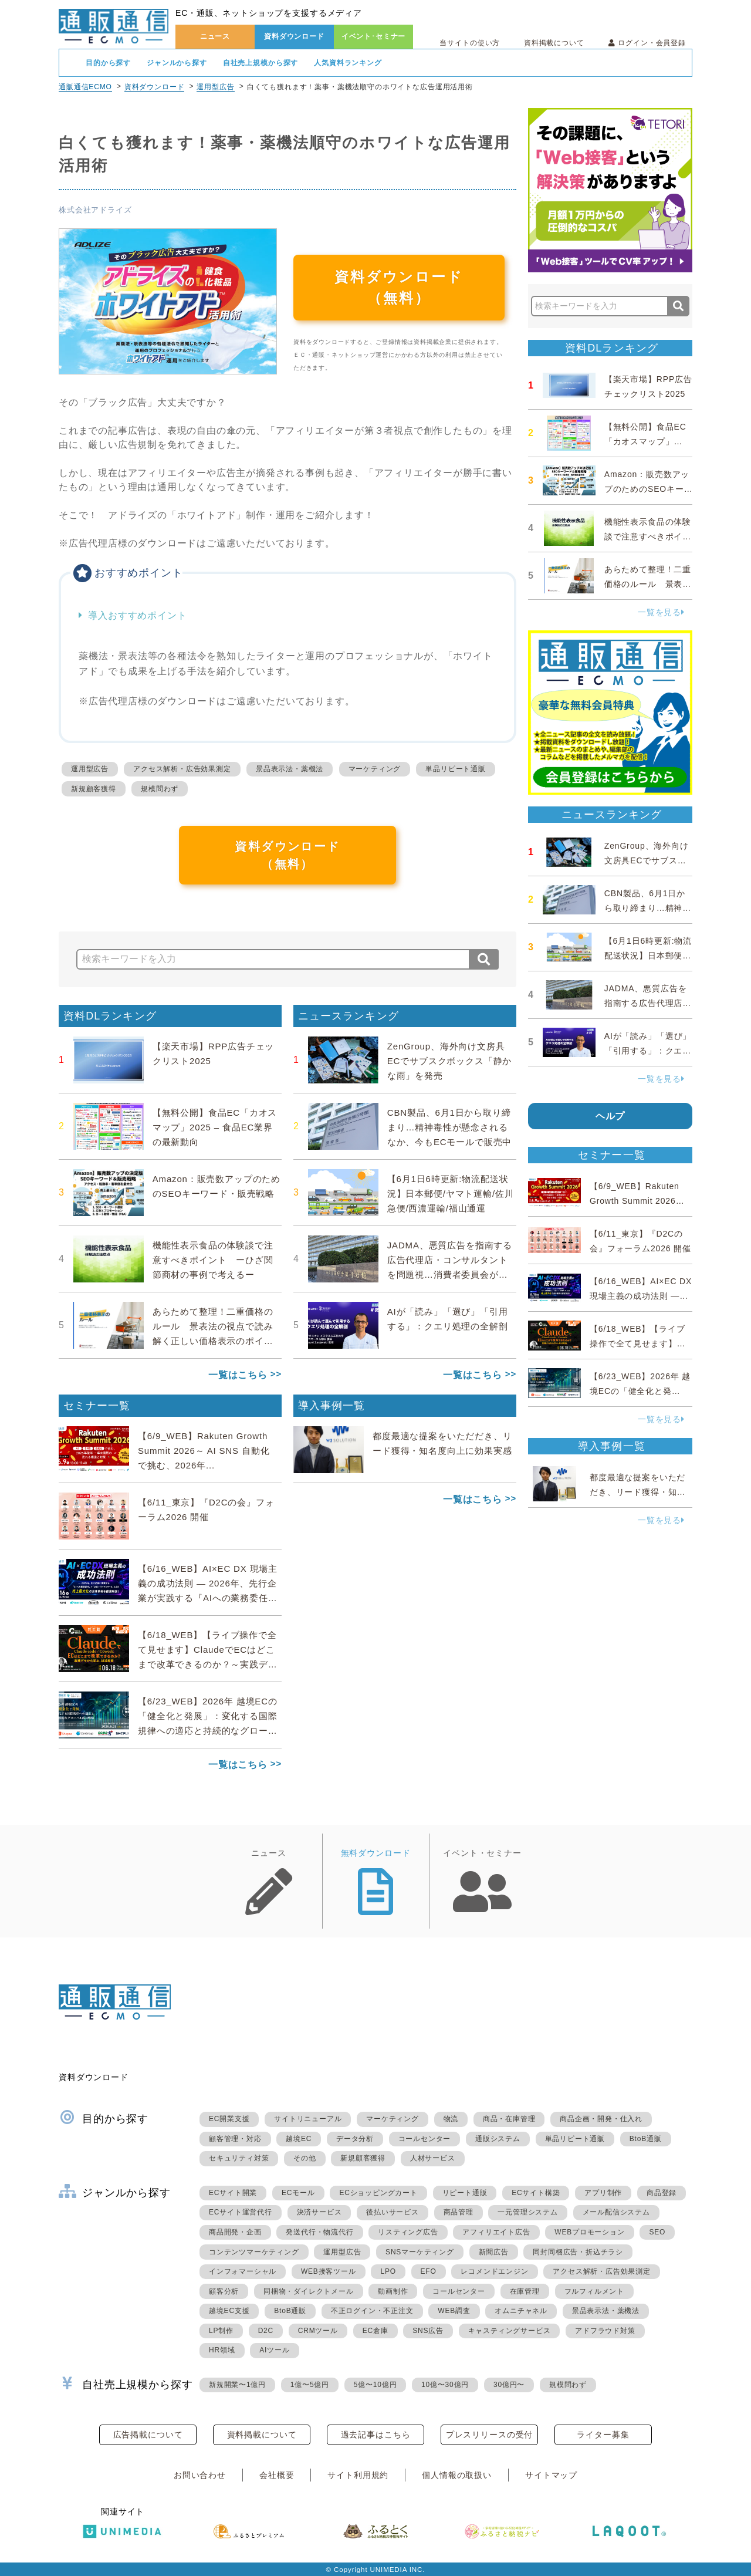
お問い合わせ (200, 2475)
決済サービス (319, 2212)
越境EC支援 (229, 2311)
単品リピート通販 (455, 769)
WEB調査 (454, 2311)
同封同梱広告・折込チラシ (578, 2252)
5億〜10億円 (375, 2385)
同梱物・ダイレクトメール (308, 2291)
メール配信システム (616, 2212)
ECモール (298, 2193)
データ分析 (355, 2139)
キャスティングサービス (509, 2331)
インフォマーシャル (242, 2271)
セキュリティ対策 (239, 2158)
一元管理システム (527, 2212)
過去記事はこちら (376, 2434)
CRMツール (318, 2331)
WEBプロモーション (589, 2232)
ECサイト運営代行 (240, 2212)
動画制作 (393, 2291)
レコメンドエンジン (494, 2271)
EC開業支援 (229, 2119)
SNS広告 (428, 2331)
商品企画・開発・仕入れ (601, 2119)
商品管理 (458, 2212)
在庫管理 (525, 2291)
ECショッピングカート (378, 2193)
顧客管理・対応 (235, 2139)
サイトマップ (551, 2475)
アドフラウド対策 (605, 2331)
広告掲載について (148, 2434)
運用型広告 (215, 87)
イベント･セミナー (373, 36)
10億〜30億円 (445, 2385)
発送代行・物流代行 (319, 2232)
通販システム (497, 2139)
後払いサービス (392, 2212)
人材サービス (432, 2158)
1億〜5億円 (309, 2385)
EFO (429, 2271)
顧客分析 (224, 2291)
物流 (451, 2119)
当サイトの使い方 (469, 42)
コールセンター (424, 2139)
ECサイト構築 (536, 2193)
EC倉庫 (375, 2331)
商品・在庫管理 (509, 2119)
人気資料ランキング (348, 63)
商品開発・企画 (235, 2232)
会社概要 (276, 2475)
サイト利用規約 (357, 2475)
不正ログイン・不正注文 (372, 2311)
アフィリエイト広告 (496, 2232)
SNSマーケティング (419, 2252)
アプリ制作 (603, 2193)
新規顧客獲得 (93, 789)
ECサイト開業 (233, 2193)
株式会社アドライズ (95, 209)
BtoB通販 (646, 2139)
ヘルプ (610, 1116)
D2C (265, 2331)
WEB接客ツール (328, 2271)
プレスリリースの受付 (489, 2434)
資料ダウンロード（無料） (399, 287)
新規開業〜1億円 (237, 2385)
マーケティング (375, 769)
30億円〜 (509, 2385)
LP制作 (221, 2331)
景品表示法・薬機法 (289, 769)
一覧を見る (661, 612)
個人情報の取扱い (457, 2475)
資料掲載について (554, 42)
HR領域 (222, 2350)
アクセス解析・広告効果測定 (182, 769)
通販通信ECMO (85, 87)
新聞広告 (494, 2252)
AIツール (274, 2350)
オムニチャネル (521, 2311)
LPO (387, 2271)
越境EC (299, 2139)
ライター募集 (603, 2434)
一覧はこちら (238, 1375)
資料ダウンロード (294, 36)
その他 (304, 2158)
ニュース (215, 36)
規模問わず (159, 789)
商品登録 (661, 2193)
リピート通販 (465, 2193)
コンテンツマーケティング (254, 2252)
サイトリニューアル (307, 2119)
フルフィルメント (594, 2291)
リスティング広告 (408, 2232)
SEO (657, 2232)
